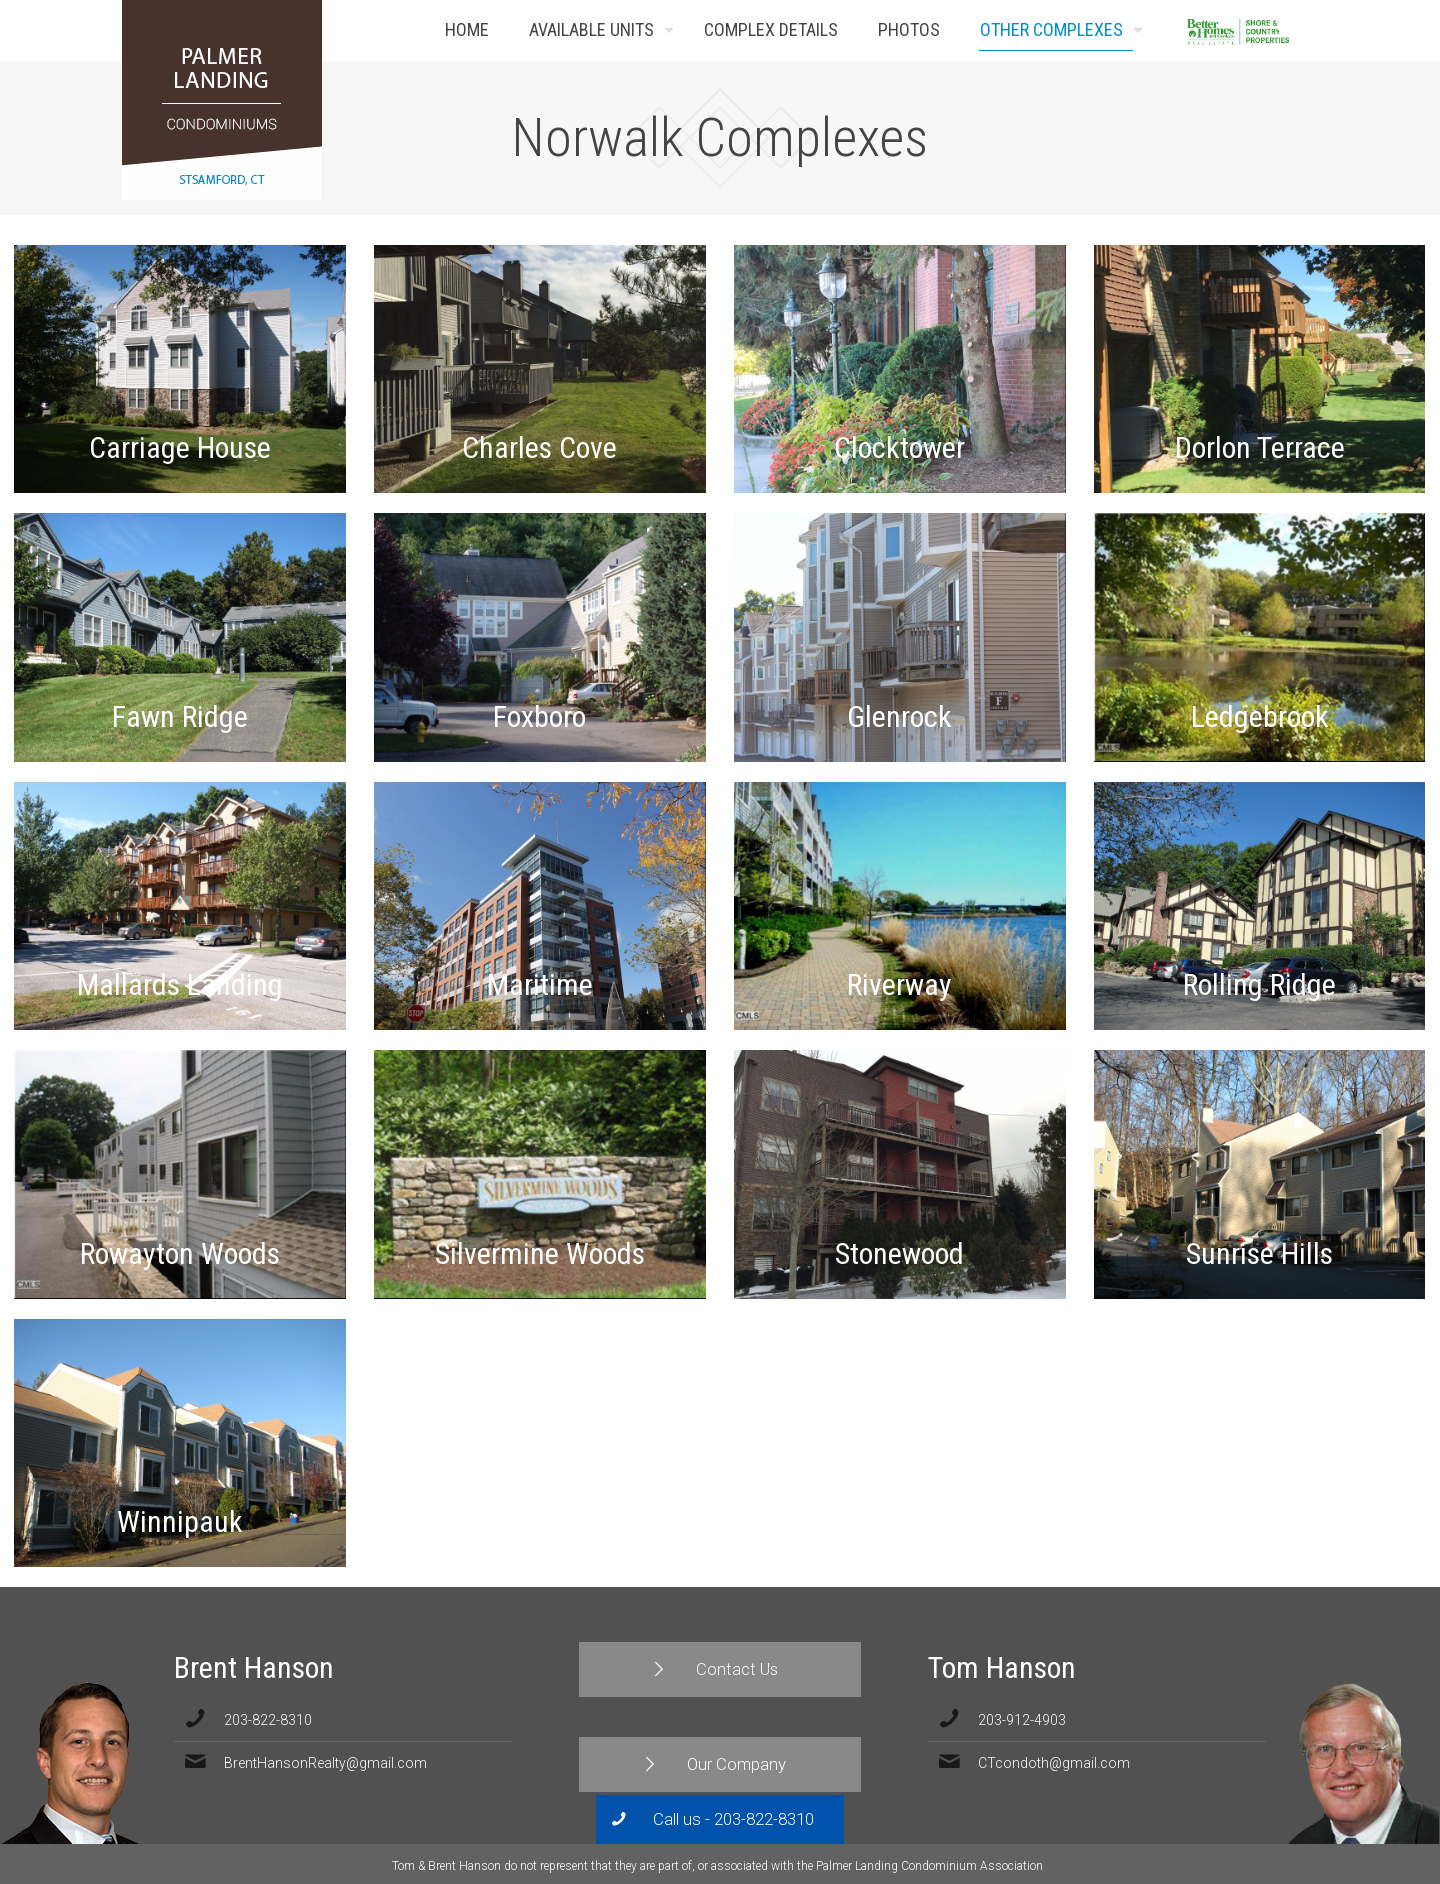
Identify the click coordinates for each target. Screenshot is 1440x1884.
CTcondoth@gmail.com (1054, 1763)
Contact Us (1288, 30)
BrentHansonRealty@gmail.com (325, 1763)
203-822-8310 (268, 1720)
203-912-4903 (1022, 1720)
